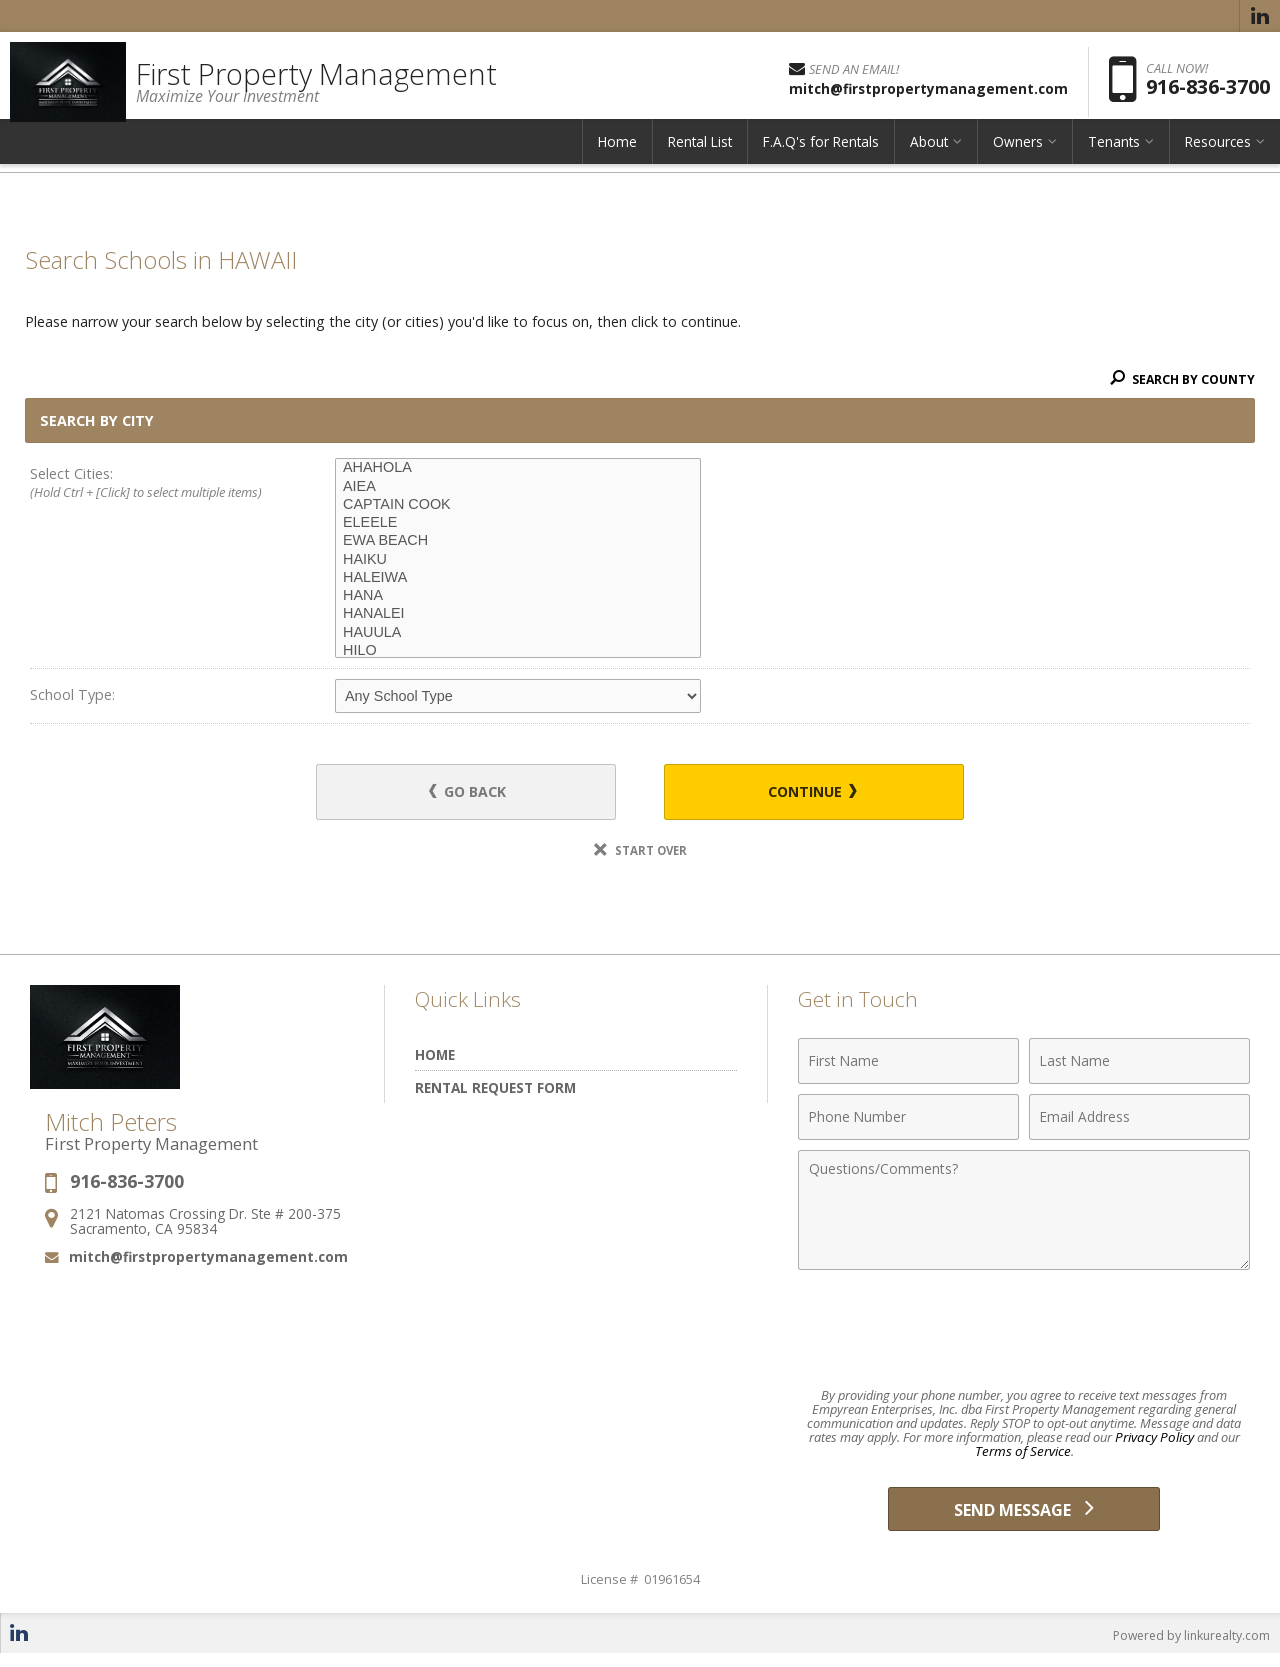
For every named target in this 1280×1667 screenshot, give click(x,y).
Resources (1218, 154)
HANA (518, 596)
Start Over (640, 853)
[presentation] (1024, 1332)
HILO (518, 651)
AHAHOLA (518, 468)
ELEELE (518, 523)
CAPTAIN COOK (518, 505)
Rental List (700, 154)
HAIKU (518, 560)
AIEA (518, 487)
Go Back (479, 793)
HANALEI (518, 614)
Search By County (1179, 379)
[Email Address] (1139, 1120)
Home (617, 154)
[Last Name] (1139, 1064)
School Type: (72, 694)
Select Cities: (152, 484)
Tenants (1114, 154)
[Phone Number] (908, 1120)
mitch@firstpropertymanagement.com (208, 1259)
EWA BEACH (518, 541)
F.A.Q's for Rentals (821, 154)
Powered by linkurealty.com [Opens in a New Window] (1186, 1647)
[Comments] (1024, 1213)
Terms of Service (1022, 1455)
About (929, 154)
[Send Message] (1023, 1517)
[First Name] (908, 1064)
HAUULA (518, 633)
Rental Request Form (495, 1090)
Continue (801, 793)
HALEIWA (518, 578)
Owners (1018, 154)
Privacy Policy (1154, 1441)
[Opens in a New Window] (1260, 16)
